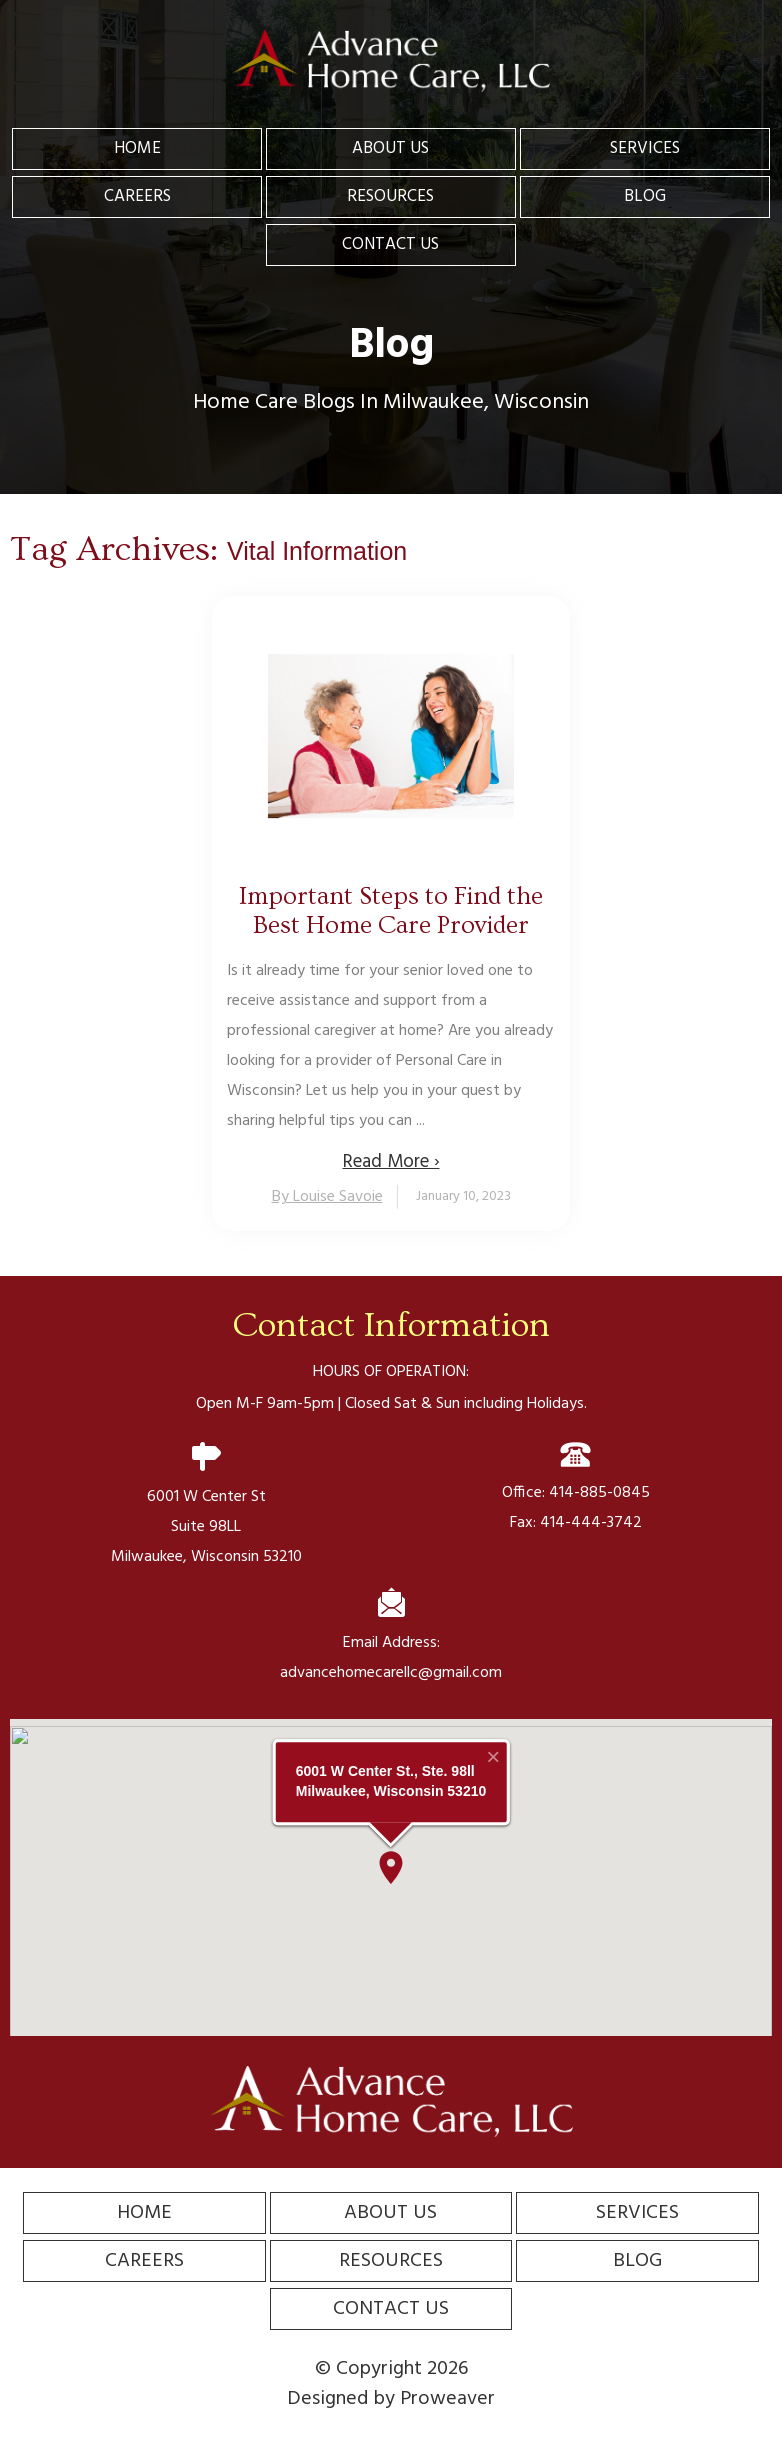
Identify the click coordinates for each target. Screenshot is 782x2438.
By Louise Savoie (327, 1197)
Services (645, 148)
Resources (390, 196)
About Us (390, 148)
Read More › (391, 1162)
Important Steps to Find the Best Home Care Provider (391, 911)
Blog (645, 196)
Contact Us (390, 244)
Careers (137, 196)
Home (137, 148)
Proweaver (447, 2399)
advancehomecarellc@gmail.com (391, 1673)
